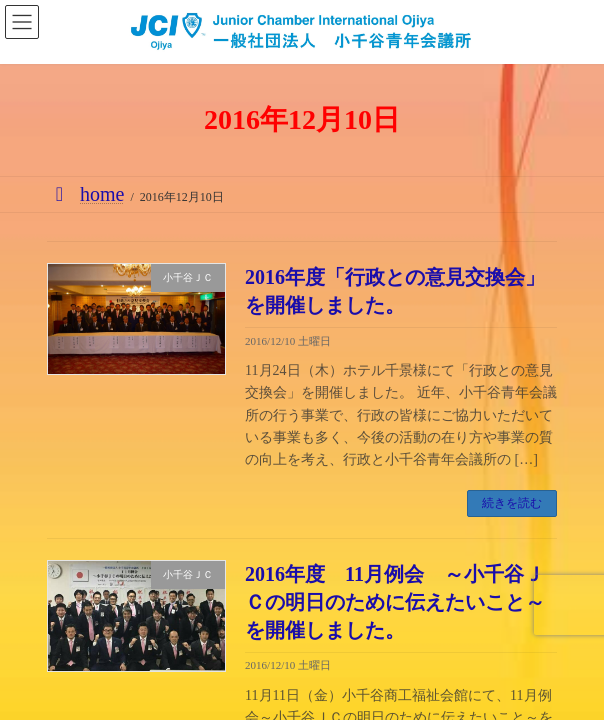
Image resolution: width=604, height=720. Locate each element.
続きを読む (512, 503)
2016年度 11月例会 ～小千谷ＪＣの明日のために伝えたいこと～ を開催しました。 (405, 602)
